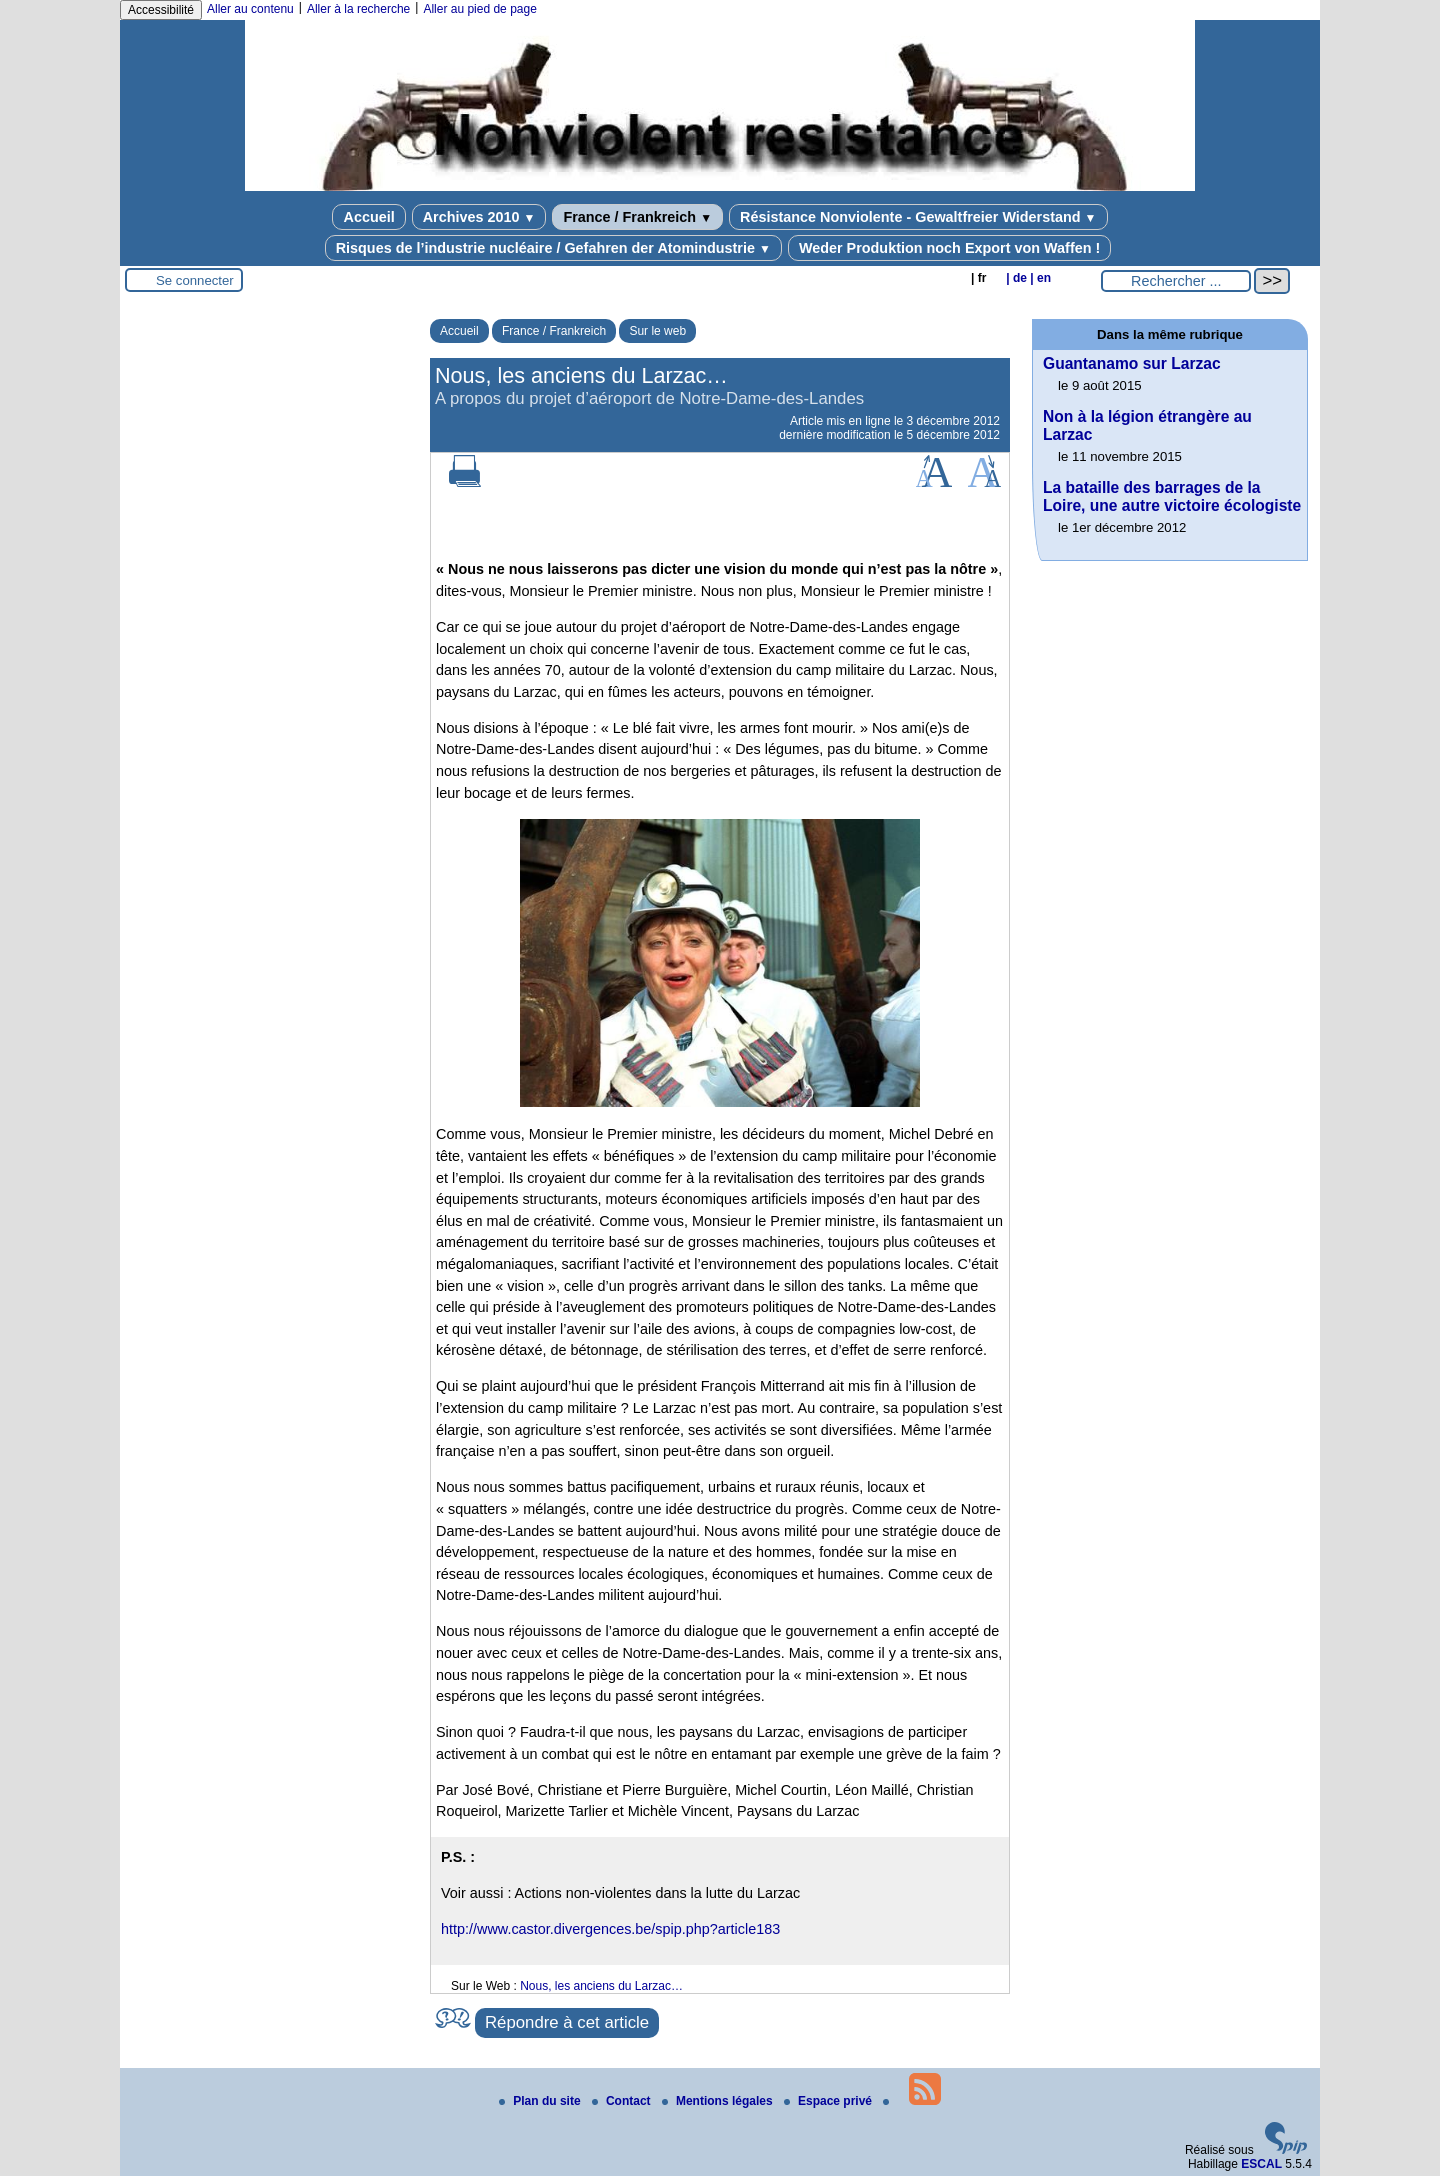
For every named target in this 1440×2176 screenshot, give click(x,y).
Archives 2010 (479, 217)
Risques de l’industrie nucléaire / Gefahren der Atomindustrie (553, 248)
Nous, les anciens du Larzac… (601, 1986)
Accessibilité (161, 10)
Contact (623, 2101)
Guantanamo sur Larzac (1132, 363)
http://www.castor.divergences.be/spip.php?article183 (610, 1929)
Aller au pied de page (479, 9)
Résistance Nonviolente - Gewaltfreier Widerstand (918, 217)
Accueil (368, 217)
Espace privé (829, 2101)
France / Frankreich (637, 217)
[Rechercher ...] (1176, 281)
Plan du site (541, 2101)
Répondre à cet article (567, 2022)
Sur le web (657, 331)
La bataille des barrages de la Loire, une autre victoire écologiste (1172, 496)
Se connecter (195, 280)
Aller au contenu (250, 9)
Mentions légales (719, 2101)
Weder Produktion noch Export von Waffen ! (949, 248)
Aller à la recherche (358, 9)
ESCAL (1261, 2164)
